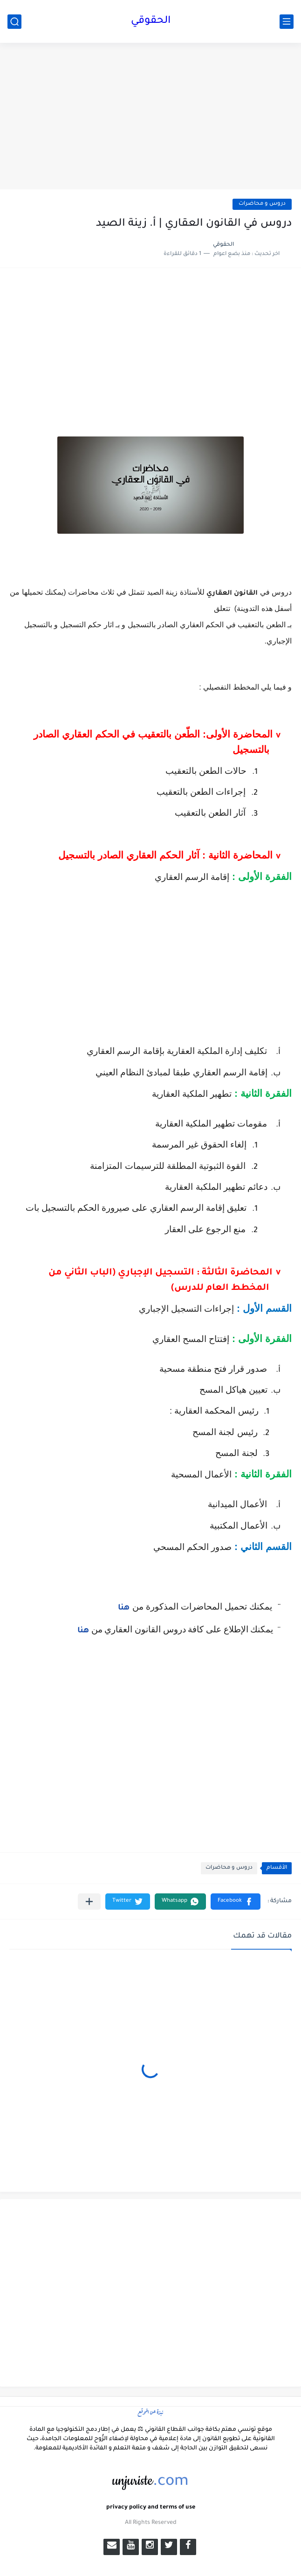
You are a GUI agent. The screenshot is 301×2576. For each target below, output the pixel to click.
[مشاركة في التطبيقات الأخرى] (89, 1901)
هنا (124, 1608)
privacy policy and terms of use (150, 2507)
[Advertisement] (150, 117)
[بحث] (14, 21)
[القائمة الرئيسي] (287, 21)
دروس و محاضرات (262, 204)
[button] (235, 1901)
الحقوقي (151, 21)
